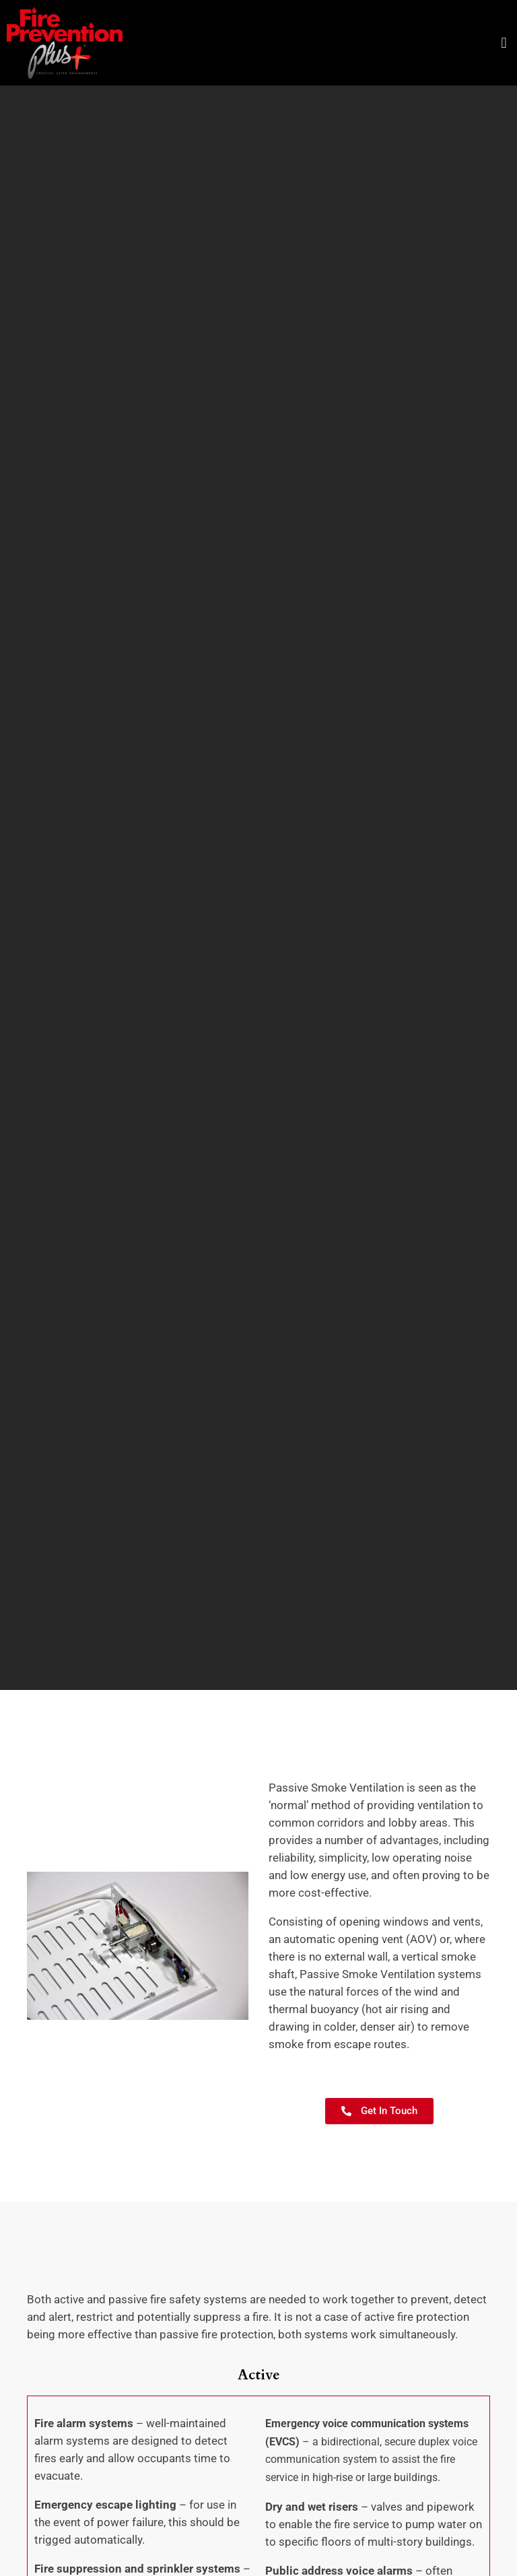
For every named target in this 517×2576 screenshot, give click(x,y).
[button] (503, 43)
